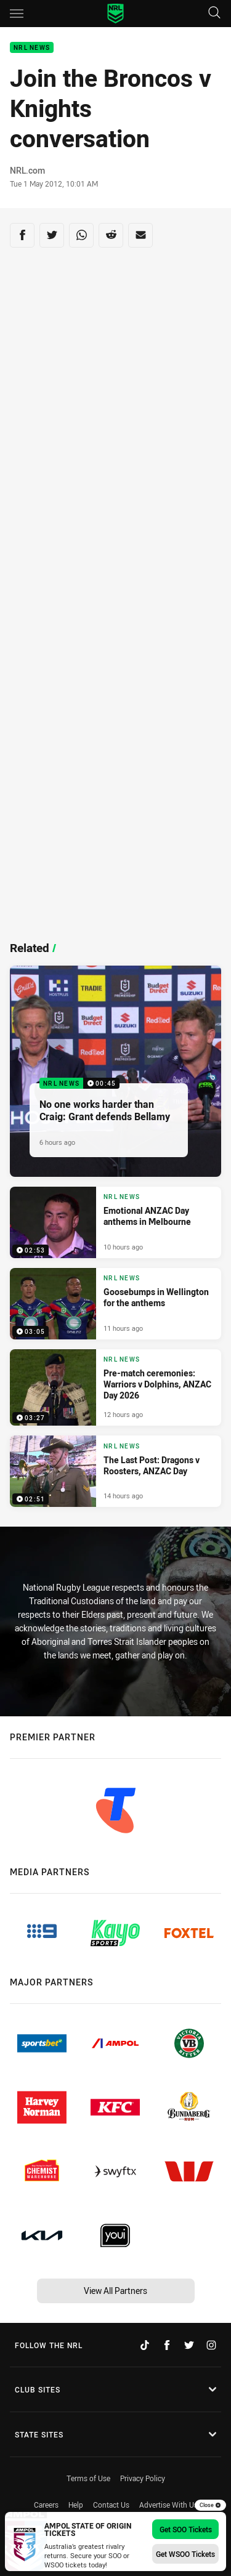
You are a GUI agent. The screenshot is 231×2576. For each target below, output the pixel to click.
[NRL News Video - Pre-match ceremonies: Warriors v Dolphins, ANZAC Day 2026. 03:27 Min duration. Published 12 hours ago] (115, 1387)
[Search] (214, 13)
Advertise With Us (168, 2504)
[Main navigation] (16, 13)
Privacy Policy (142, 2478)
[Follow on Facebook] (167, 2345)
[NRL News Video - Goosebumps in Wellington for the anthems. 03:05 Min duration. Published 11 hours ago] (115, 1303)
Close (210, 2505)
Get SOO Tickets (186, 2529)
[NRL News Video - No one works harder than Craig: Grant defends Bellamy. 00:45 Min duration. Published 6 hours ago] (115, 1071)
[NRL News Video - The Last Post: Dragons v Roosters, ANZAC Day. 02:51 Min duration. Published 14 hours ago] (115, 1471)
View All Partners (115, 2290)
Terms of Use (88, 2478)
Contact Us (111, 2504)
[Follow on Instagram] (211, 2345)
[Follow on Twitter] (189, 2345)
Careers (46, 2504)
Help (75, 2504)
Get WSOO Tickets (185, 2554)
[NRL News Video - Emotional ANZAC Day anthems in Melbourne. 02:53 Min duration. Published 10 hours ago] (115, 1222)
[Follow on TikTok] (145, 2345)
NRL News (32, 48)
